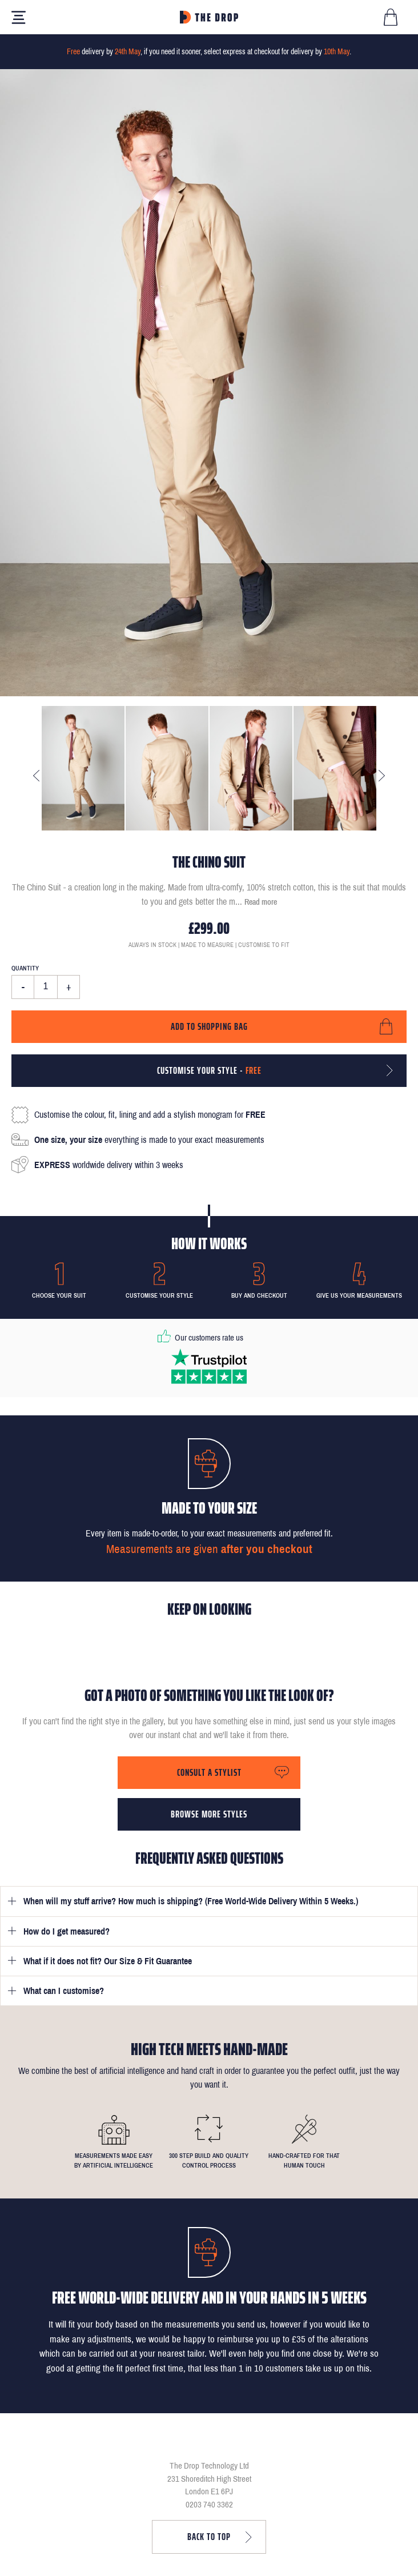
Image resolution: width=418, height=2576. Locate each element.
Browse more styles (209, 1814)
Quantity (25, 968)
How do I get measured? (66, 1931)
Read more (260, 902)
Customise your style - (209, 1070)
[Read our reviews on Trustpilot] (209, 1366)
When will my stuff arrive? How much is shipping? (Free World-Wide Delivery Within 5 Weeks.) (190, 1901)
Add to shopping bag (209, 1026)
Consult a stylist (209, 1772)
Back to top (209, 2536)
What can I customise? (63, 1991)
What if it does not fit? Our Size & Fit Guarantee (107, 1961)
